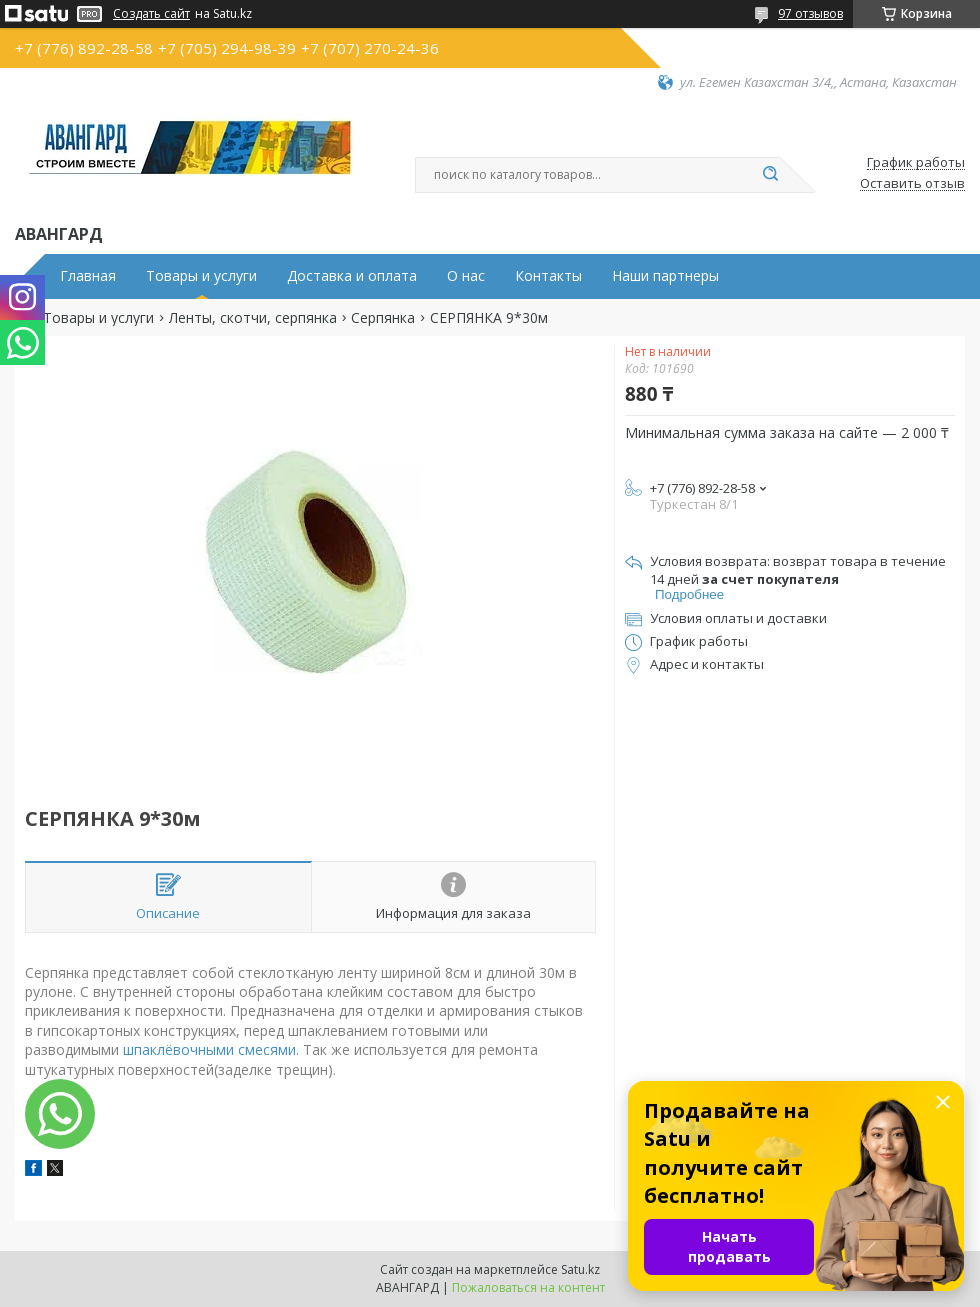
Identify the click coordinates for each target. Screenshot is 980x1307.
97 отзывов (810, 13)
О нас (466, 276)
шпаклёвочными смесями (209, 1049)
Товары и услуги (201, 276)
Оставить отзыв (912, 184)
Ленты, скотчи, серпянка (253, 318)
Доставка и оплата (352, 276)
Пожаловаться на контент (528, 1287)
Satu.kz (580, 1269)
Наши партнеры (665, 276)
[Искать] (770, 175)
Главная (88, 276)
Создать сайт (151, 14)
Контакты (548, 276)
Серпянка (383, 318)
